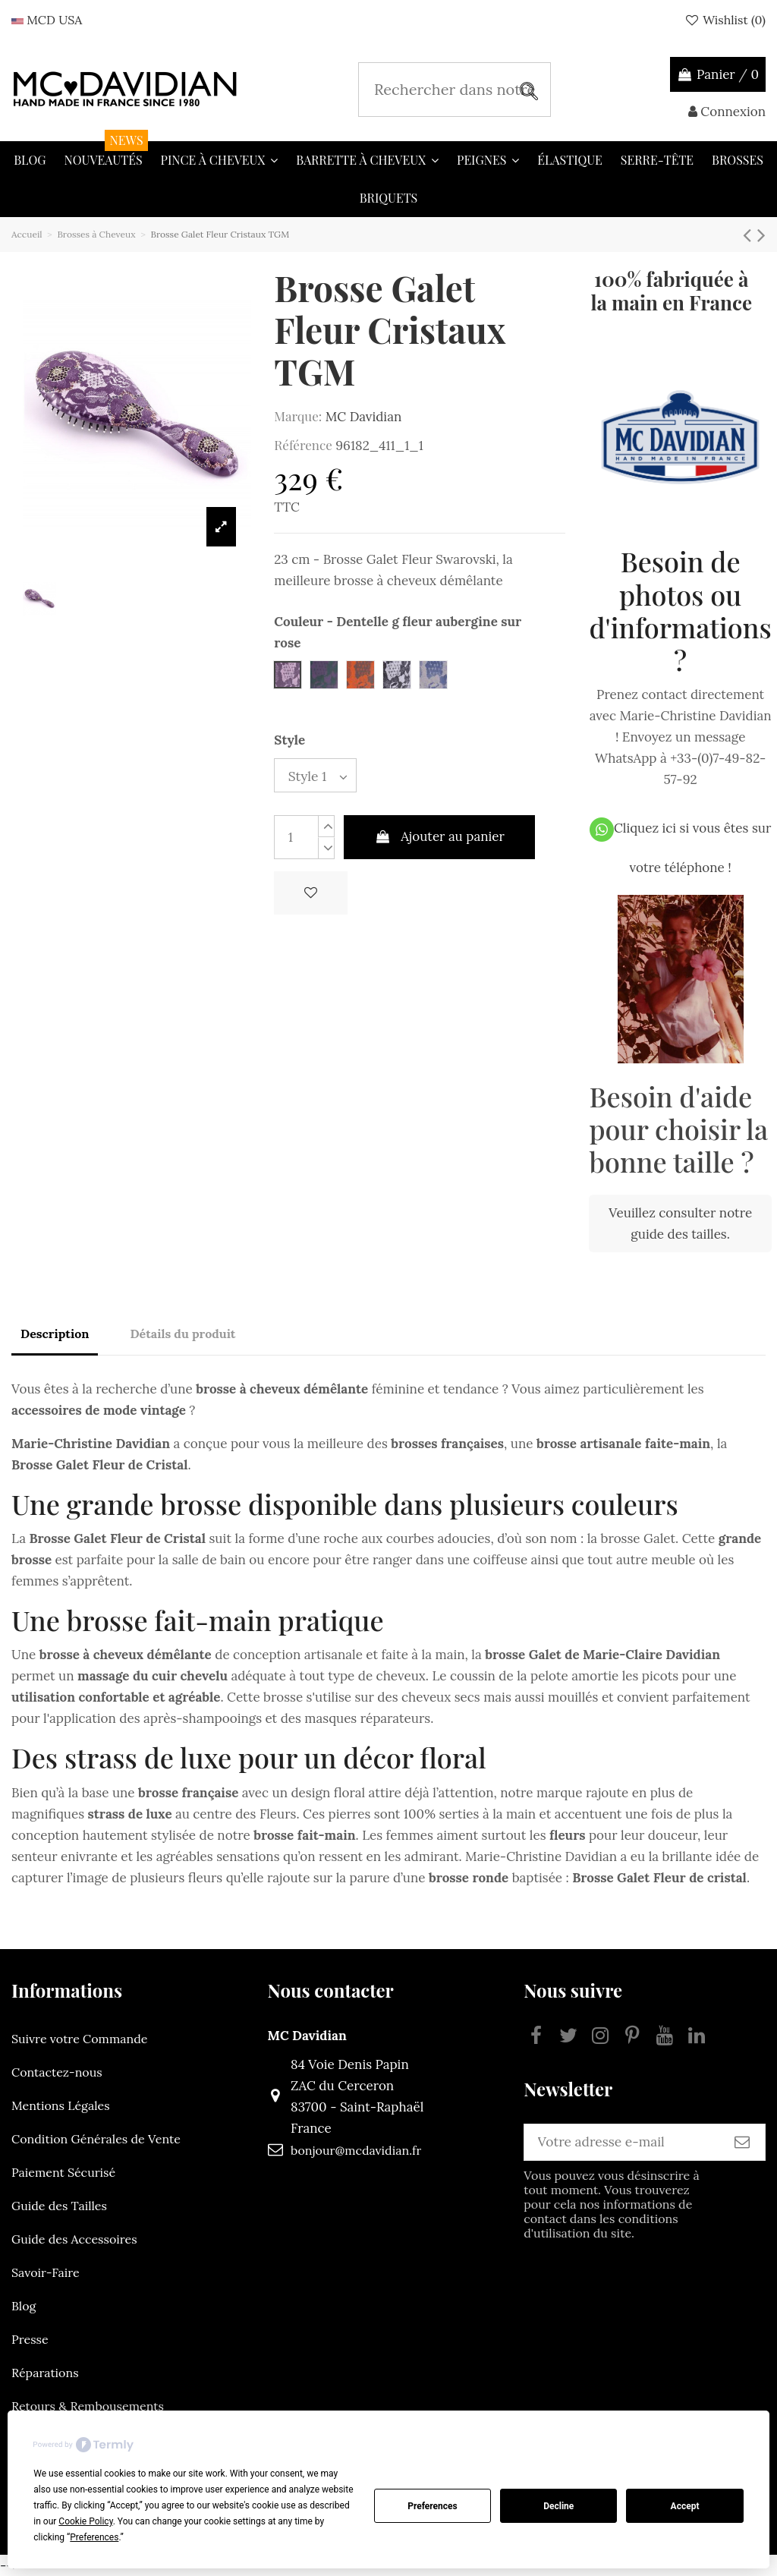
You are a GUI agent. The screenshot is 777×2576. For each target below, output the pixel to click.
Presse (30, 2339)
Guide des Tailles (59, 2205)
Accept (685, 2506)
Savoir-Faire (45, 2272)
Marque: (298, 416)
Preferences (432, 2506)
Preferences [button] (94, 2537)
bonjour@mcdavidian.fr (340, 2150)
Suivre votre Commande (79, 2038)
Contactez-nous (56, 2072)
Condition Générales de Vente (96, 2138)
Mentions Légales (60, 2105)
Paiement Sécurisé (63, 2172)
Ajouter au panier (439, 841)
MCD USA (46, 19)
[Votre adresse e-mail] (607, 2144)
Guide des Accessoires (74, 2239)
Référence (303, 444)
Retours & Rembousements (87, 2406)
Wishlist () (725, 19)
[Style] (321, 778)
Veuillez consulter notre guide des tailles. (680, 1223)
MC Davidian (363, 416)
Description (54, 1333)
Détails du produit (182, 1333)
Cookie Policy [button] (85, 2521)
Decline (558, 2506)
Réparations (45, 2372)
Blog (23, 2305)
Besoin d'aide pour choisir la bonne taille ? (678, 1128)
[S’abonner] (742, 2144)
